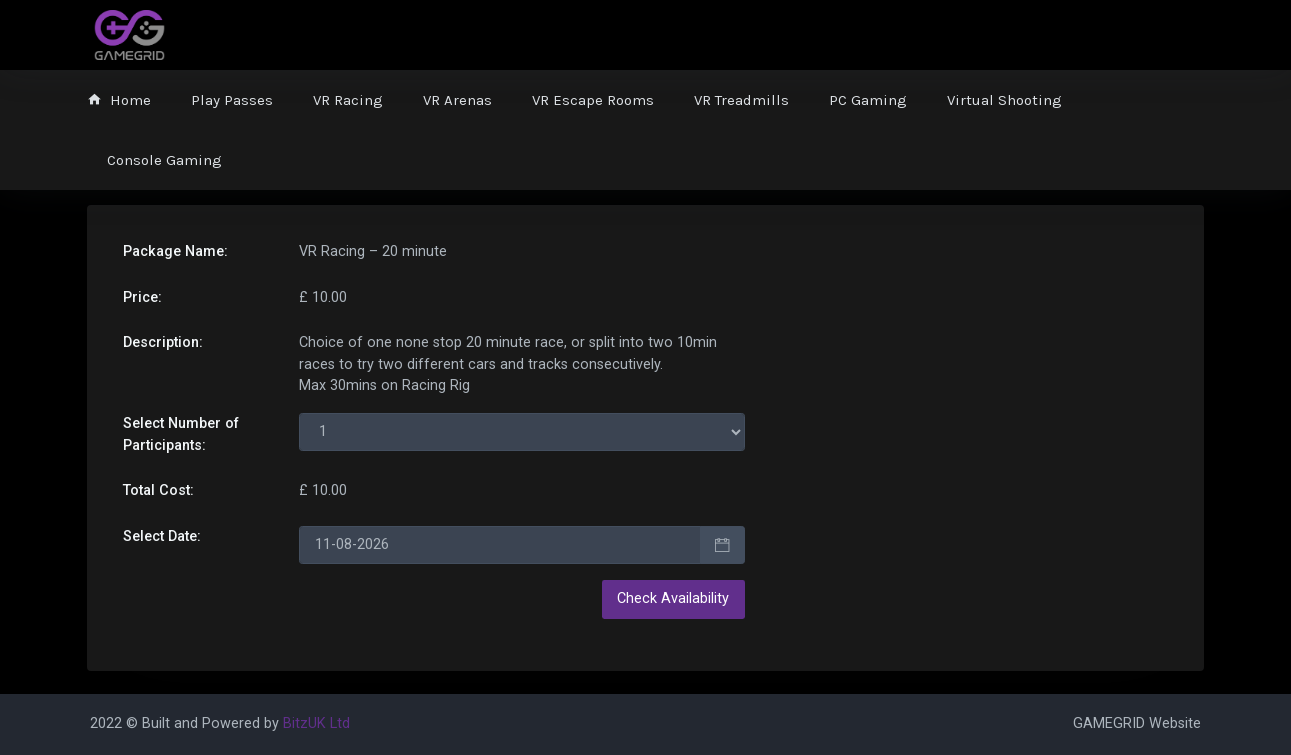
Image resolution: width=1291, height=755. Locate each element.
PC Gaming (868, 100)
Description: (163, 342)
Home (119, 100)
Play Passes (232, 100)
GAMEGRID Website (1137, 723)
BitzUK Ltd (316, 723)
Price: (142, 297)
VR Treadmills (741, 100)
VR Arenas (457, 100)
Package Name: (175, 251)
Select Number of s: (181, 434)
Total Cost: (158, 490)
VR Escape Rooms (593, 100)
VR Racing (348, 100)
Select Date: (162, 536)
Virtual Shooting (1004, 100)
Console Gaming (164, 160)
